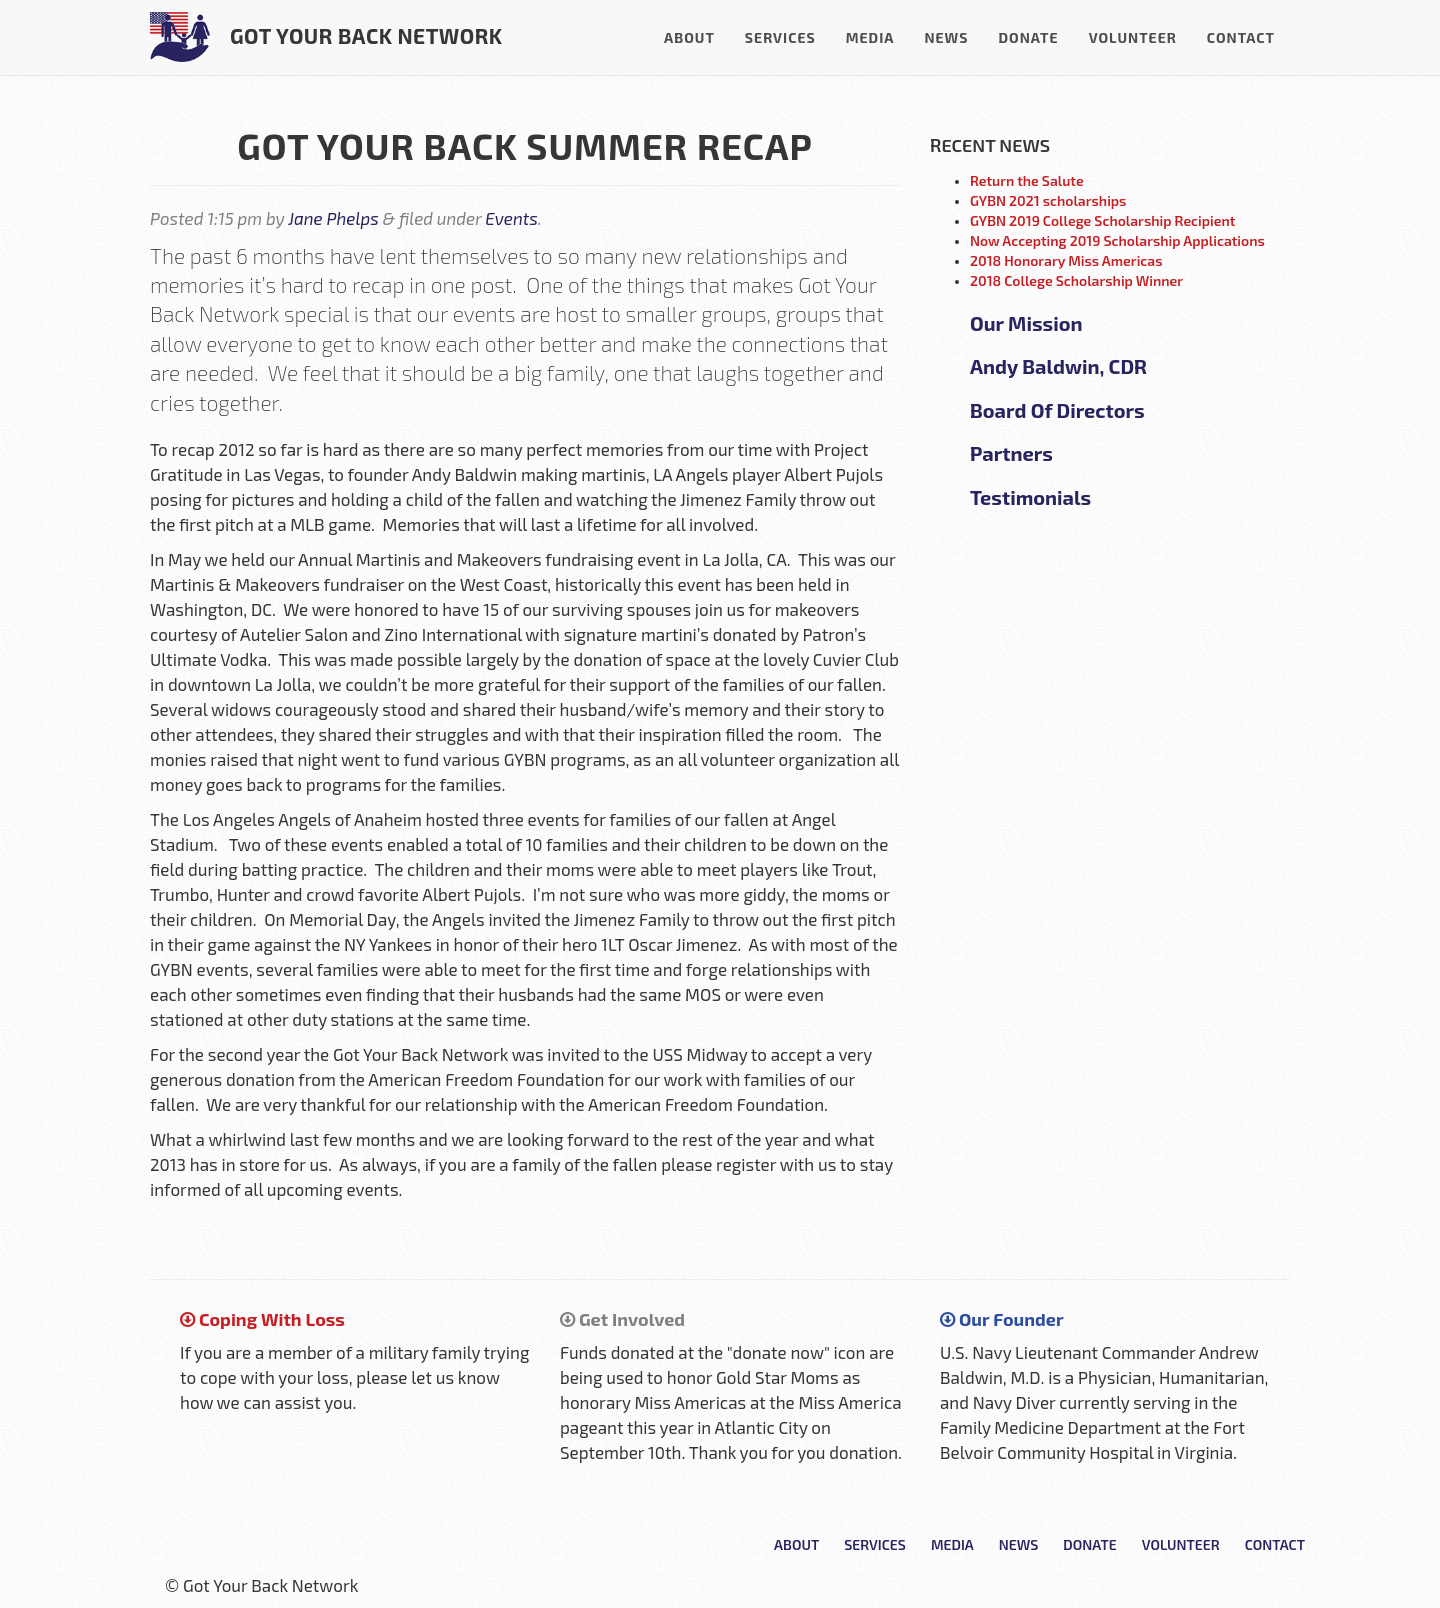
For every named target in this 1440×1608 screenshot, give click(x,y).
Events (511, 218)
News (946, 37)
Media (870, 37)
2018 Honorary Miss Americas (1066, 260)
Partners (1011, 453)
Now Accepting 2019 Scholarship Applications (1117, 240)
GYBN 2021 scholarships (1048, 200)
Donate (1028, 37)
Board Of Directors (1057, 410)
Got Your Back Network (326, 37)
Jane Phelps (333, 218)
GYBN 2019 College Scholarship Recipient (1102, 220)
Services (780, 37)
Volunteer (1133, 37)
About (689, 37)
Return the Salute (1027, 180)
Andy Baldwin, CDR (1058, 366)
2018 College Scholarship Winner (1076, 280)
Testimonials (1030, 497)
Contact (1241, 37)
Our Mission (1026, 323)
